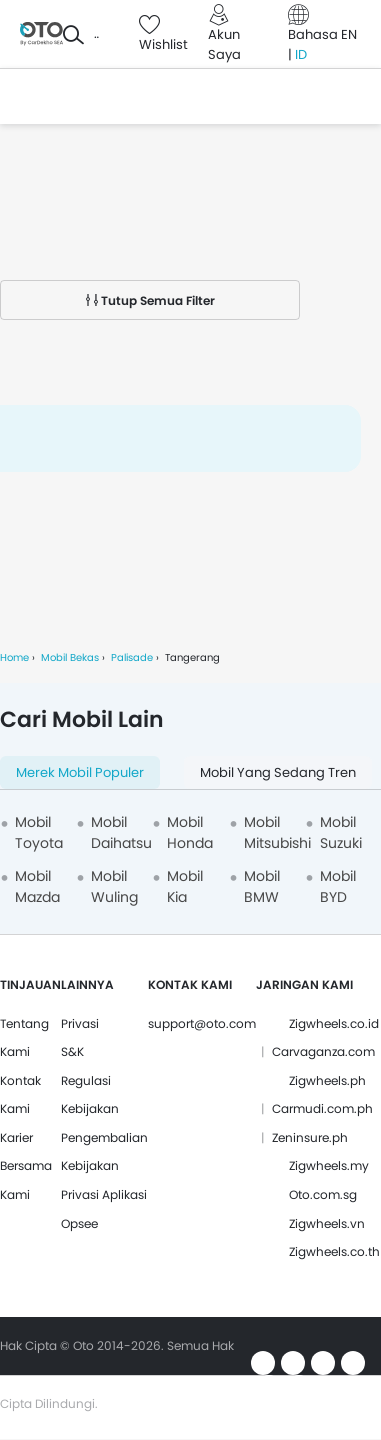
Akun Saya (224, 44)
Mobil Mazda (37, 886)
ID (301, 54)
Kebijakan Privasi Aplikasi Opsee (104, 1194)
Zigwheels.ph (327, 1080)
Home (14, 657)
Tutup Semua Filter (150, 300)
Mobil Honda (190, 832)
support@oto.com (202, 1023)
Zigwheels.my (329, 1165)
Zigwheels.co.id (334, 1023)
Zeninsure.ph (310, 1137)
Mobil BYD (338, 886)
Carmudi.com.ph (322, 1108)
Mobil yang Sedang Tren (278, 772)
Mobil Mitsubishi (277, 832)
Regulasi (86, 1080)
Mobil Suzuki (341, 832)
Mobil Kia (185, 886)
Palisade (132, 657)
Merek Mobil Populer (80, 772)
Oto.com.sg (323, 1194)
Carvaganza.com (323, 1051)
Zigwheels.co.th (334, 1251)
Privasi (80, 1023)
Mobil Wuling (114, 886)
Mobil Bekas (70, 657)
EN (349, 34)
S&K (72, 1051)
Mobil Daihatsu (121, 832)
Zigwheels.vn (327, 1223)
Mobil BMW (262, 886)
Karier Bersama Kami (26, 1166)
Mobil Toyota (39, 832)
